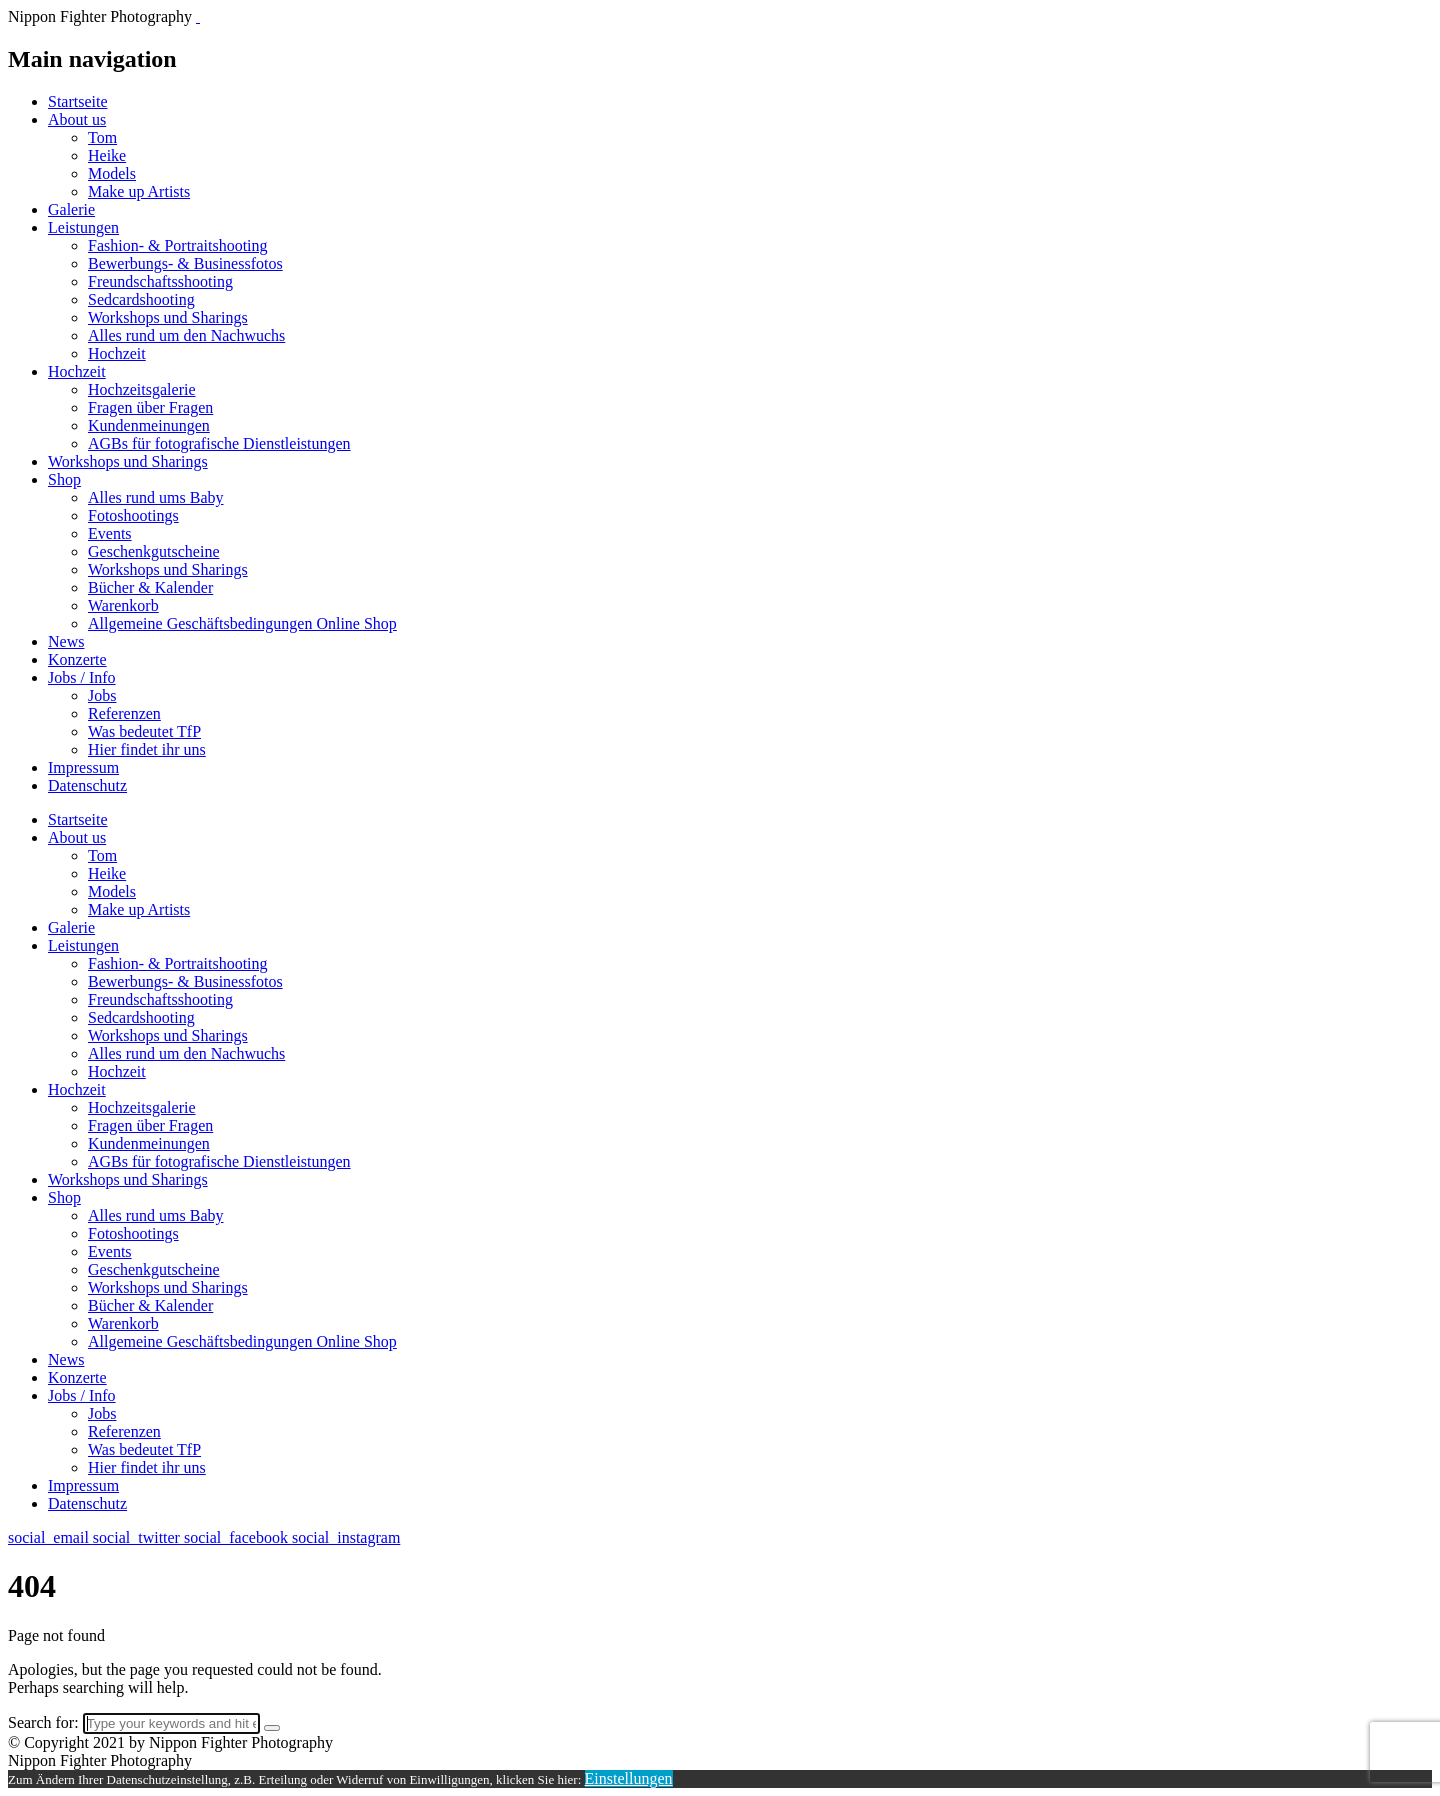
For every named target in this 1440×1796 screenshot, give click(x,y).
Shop (64, 479)
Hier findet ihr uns (147, 749)
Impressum (83, 767)
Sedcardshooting (141, 299)
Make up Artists (139, 191)
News (66, 641)
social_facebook (238, 1537)
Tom (102, 137)
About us (77, 119)
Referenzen (124, 713)
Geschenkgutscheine (154, 551)
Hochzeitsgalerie (142, 389)
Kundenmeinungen (149, 425)
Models (112, 173)
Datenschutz (87, 785)
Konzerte (77, 659)
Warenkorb (123, 605)
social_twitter (138, 1537)
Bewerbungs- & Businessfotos (185, 263)
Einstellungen (629, 1778)
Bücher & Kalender (150, 587)
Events (110, 533)
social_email (50, 1537)
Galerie (71, 209)
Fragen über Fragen (150, 407)
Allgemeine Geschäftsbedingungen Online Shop (242, 623)
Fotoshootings (133, 515)
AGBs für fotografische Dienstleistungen (219, 443)
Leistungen (83, 227)
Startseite (78, 101)
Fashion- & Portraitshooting (178, 245)
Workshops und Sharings (168, 317)
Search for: (43, 1722)
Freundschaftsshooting (160, 281)
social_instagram (346, 1537)
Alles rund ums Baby (156, 497)
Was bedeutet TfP (144, 731)
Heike (107, 155)
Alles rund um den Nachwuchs (186, 335)
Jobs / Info (82, 677)
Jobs (102, 695)
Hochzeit (117, 353)
